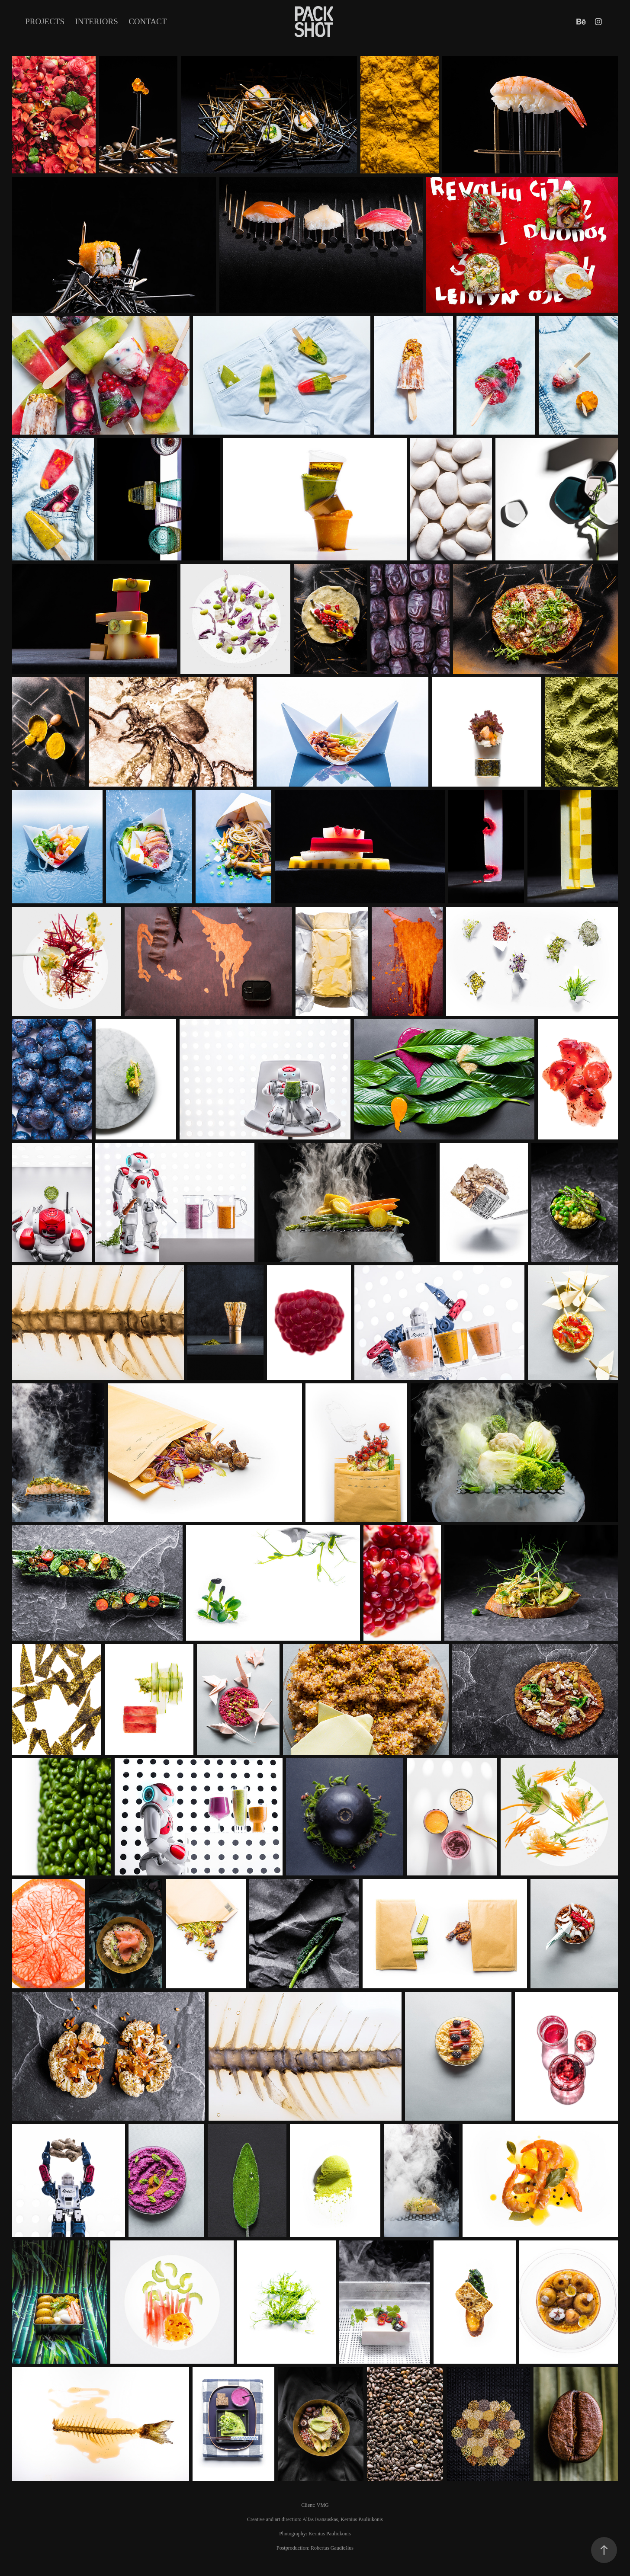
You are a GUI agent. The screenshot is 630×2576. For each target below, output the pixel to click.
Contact (148, 21)
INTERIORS (96, 21)
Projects (44, 21)
